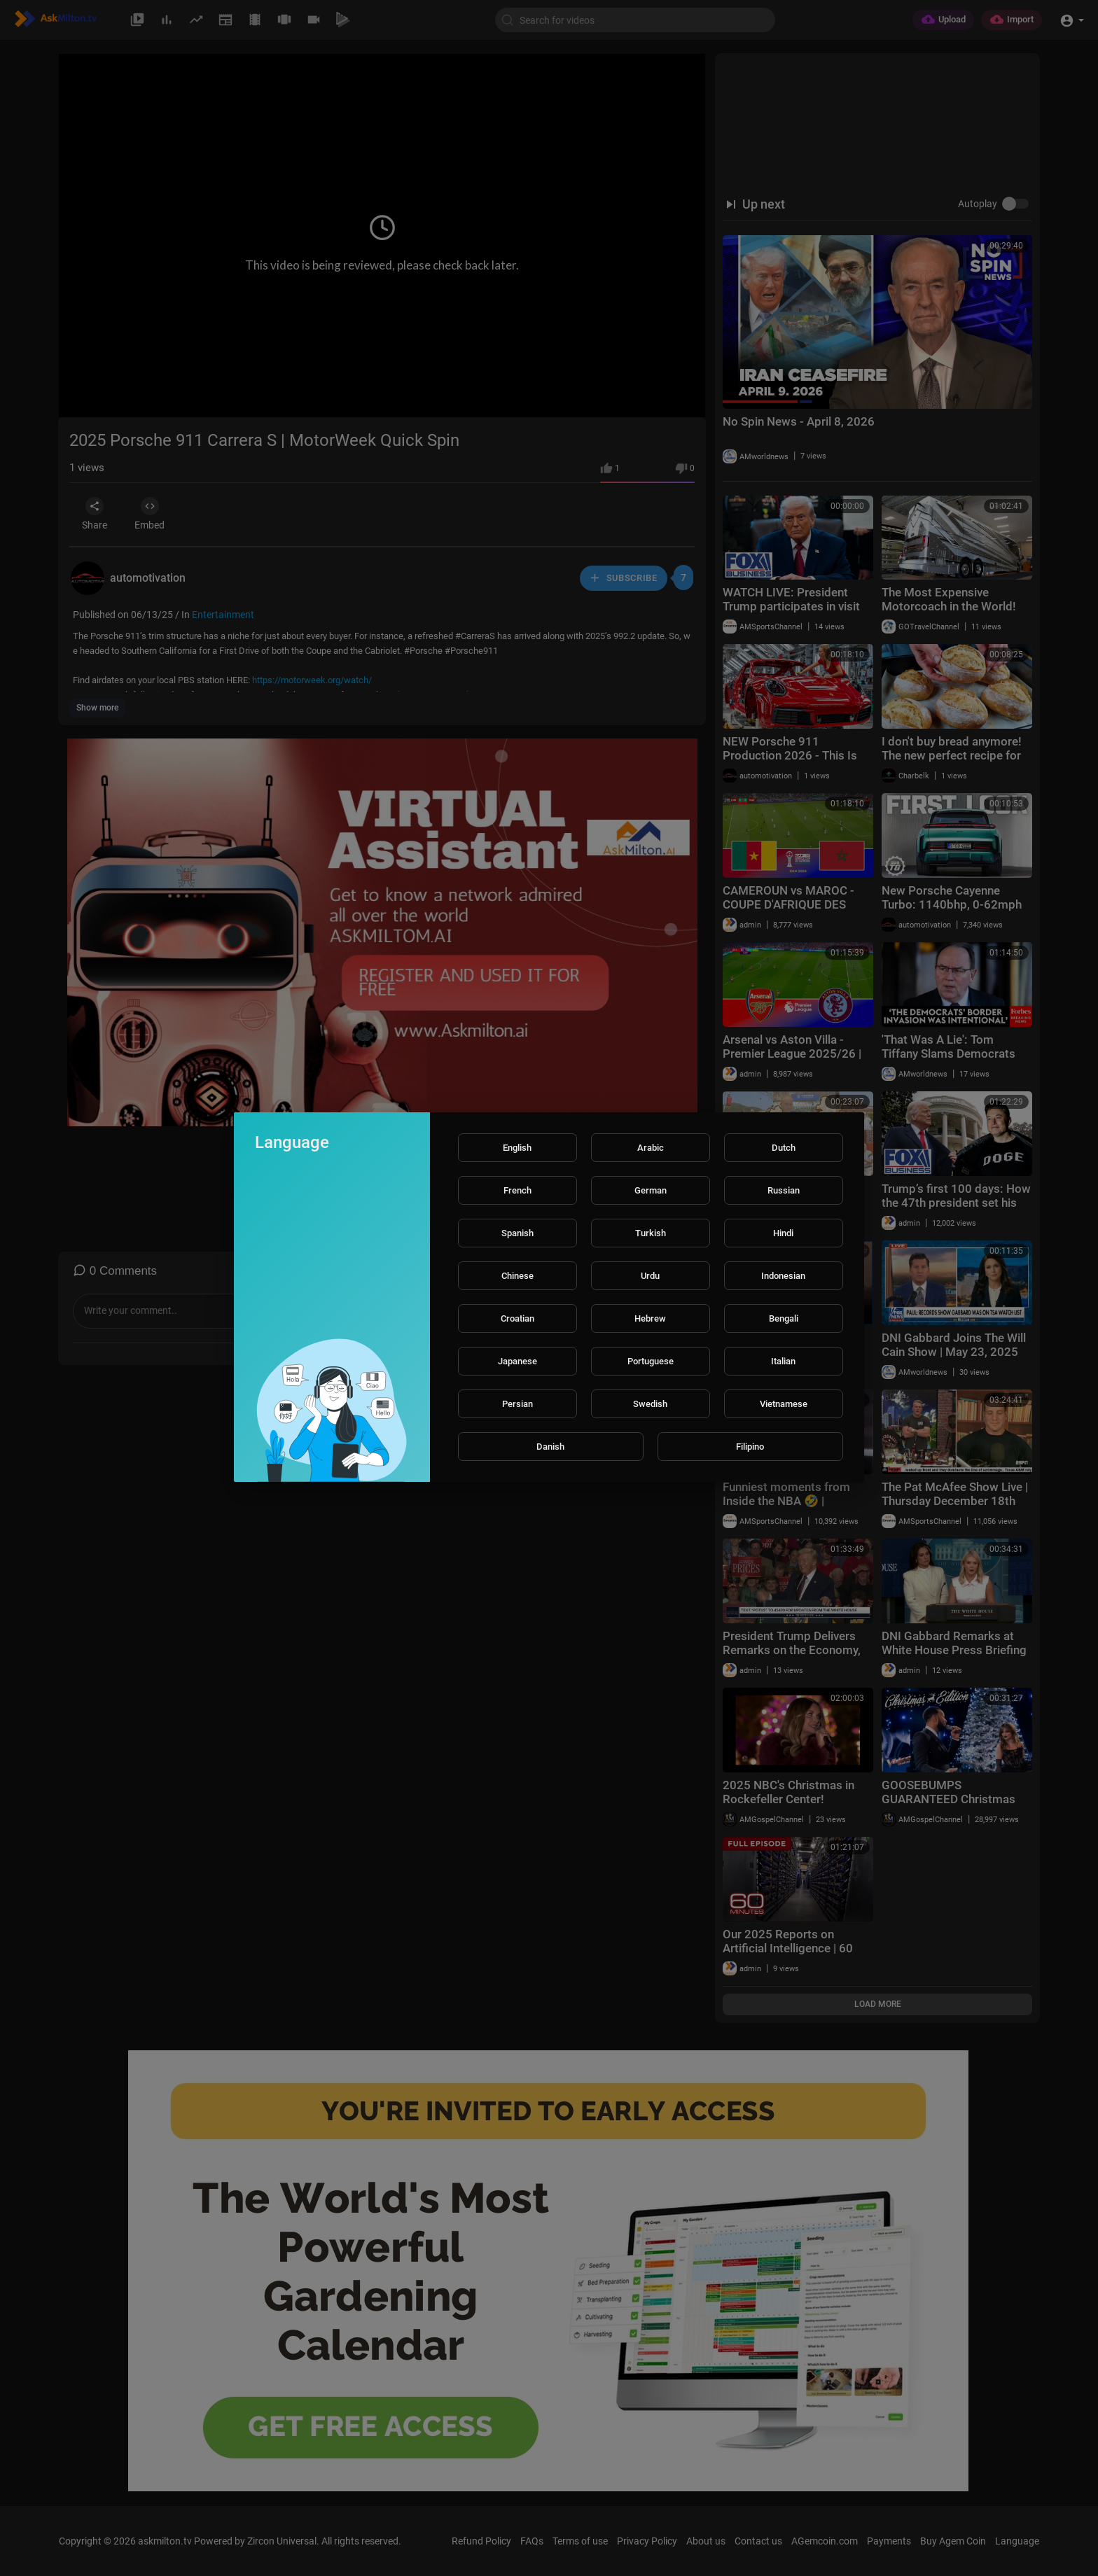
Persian (517, 1404)
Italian (783, 1361)
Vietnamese (783, 1404)
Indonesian (783, 1275)
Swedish (650, 1404)
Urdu (650, 1275)
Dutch (783, 1147)
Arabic (650, 1147)
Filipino (750, 1446)
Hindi (783, 1233)
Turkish (650, 1233)
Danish (550, 1446)
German (650, 1190)
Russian (783, 1190)
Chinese (517, 1275)
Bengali (783, 1318)
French (517, 1190)
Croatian (517, 1318)
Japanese (517, 1361)
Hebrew (650, 1318)
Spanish (517, 1233)
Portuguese (650, 1361)
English (517, 1147)
